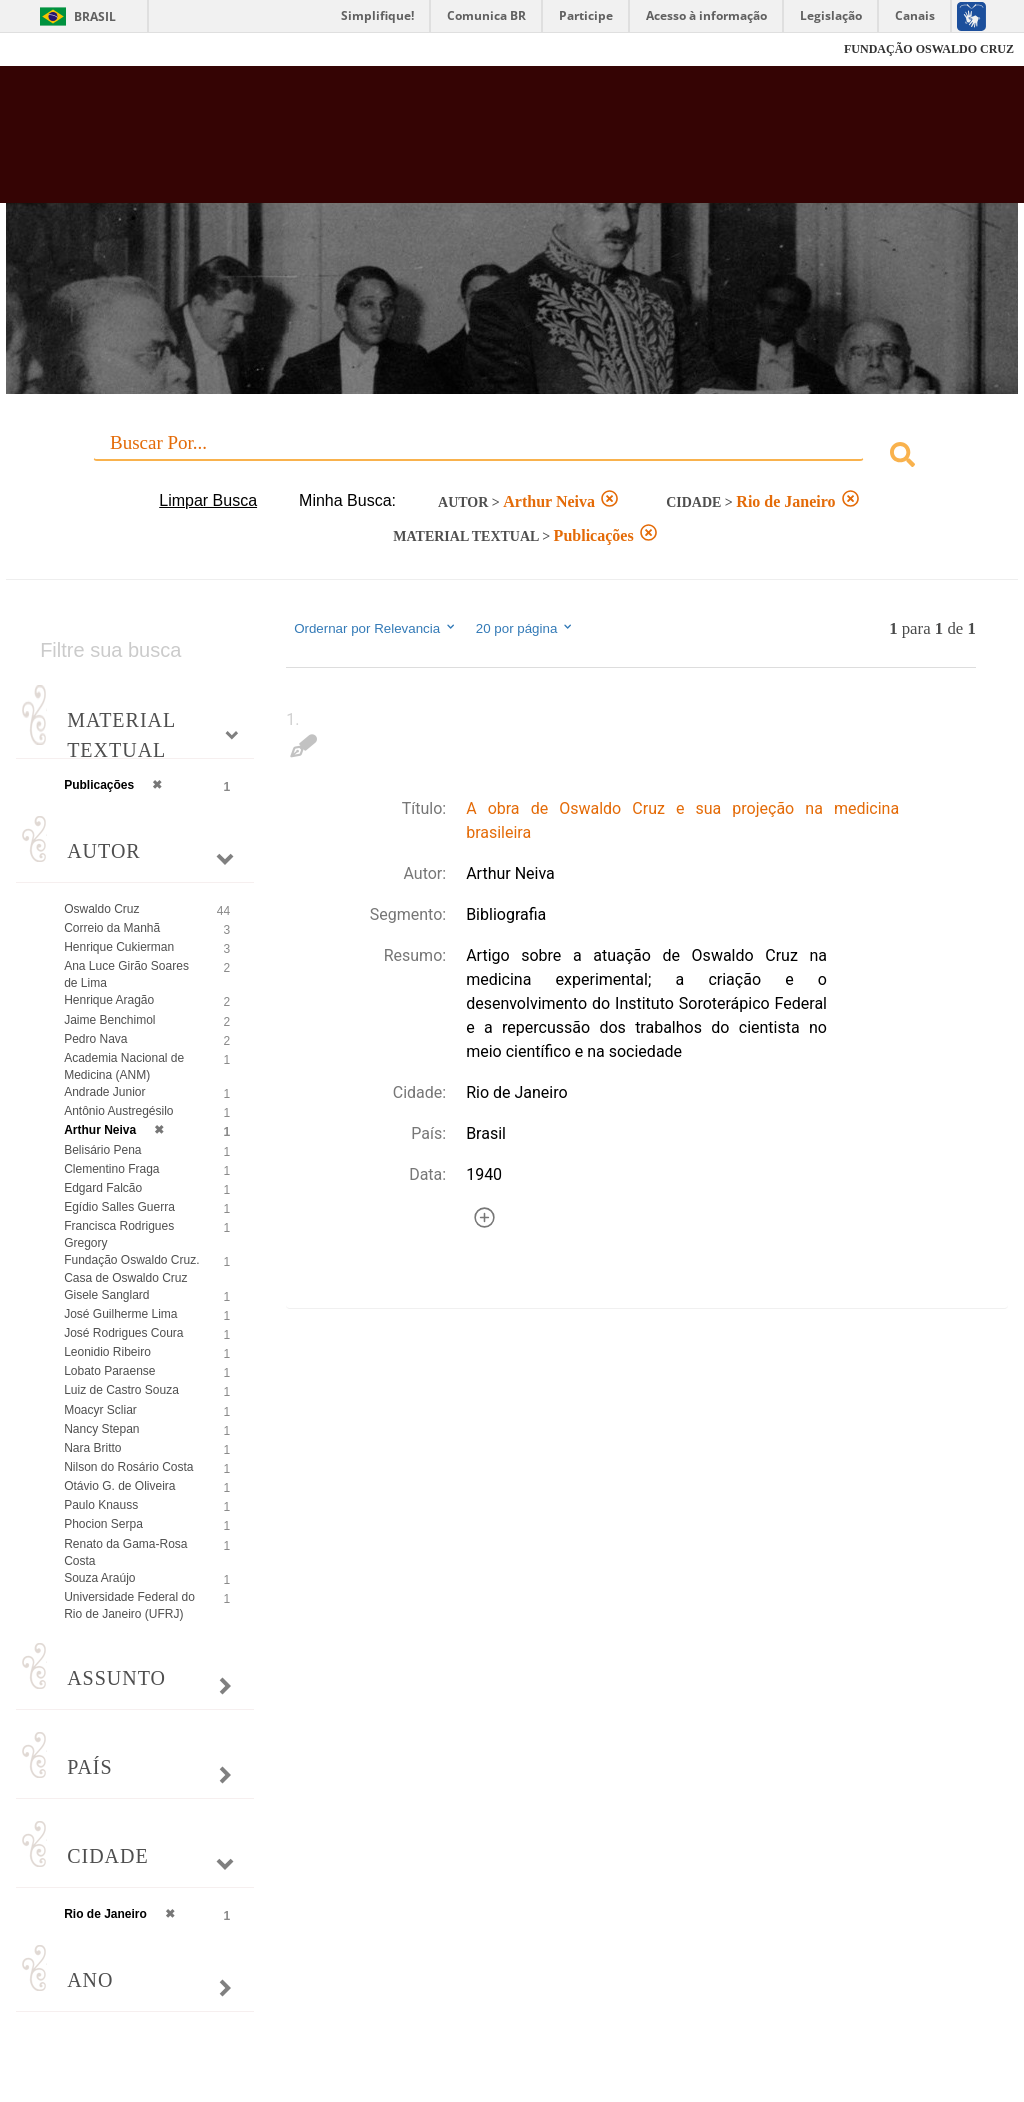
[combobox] (512, 457)
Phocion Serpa (103, 1524)
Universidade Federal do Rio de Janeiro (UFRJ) (129, 1605)
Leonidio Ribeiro (107, 1352)
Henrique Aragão (109, 1000)
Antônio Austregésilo (118, 1111)
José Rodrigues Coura (123, 1333)
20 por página (525, 628)
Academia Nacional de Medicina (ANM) (124, 1066)
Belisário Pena (102, 1150)
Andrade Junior (104, 1092)
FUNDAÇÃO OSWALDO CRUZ (929, 49)
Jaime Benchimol (109, 1020)
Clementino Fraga (111, 1169)
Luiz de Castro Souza (121, 1390)
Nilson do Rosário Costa (128, 1467)
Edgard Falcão (103, 1188)
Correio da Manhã (112, 928)
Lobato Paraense (109, 1371)
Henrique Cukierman (119, 947)
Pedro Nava (95, 1039)
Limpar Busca (208, 500)
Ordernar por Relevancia (375, 628)
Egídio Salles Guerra (119, 1207)
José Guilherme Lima (120, 1314)
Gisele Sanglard (106, 1295)
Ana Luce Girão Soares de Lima (126, 974)
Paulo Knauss (101, 1505)
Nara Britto (92, 1448)
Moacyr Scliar (100, 1410)
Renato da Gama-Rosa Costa (125, 1552)
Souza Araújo (99, 1578)
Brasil (95, 16)
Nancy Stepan (101, 1429)
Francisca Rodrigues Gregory (119, 1234)
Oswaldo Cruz (101, 909)
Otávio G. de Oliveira (119, 1486)
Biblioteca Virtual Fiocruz (438, 142)
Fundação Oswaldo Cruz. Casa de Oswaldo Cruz (131, 1268)
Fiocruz (59, 49)
